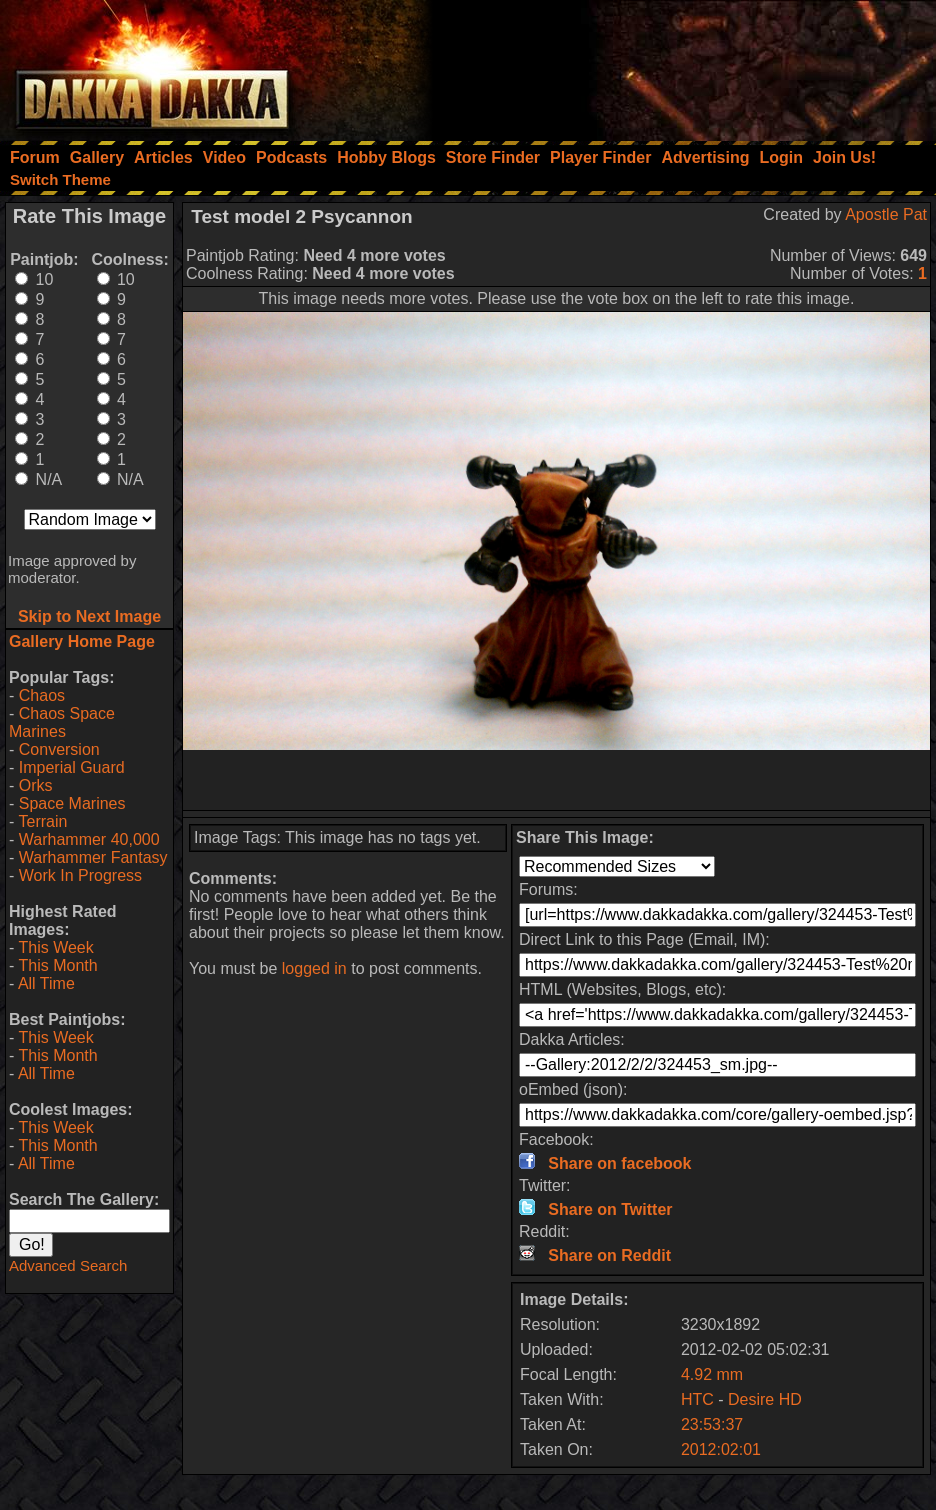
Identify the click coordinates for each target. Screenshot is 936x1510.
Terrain (42, 821)
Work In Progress (80, 875)
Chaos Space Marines (62, 722)
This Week (55, 947)
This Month (57, 965)
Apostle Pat (886, 214)
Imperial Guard (72, 767)
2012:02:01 (721, 1449)
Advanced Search (68, 1265)
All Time (46, 983)
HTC (697, 1399)
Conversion (59, 749)
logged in (314, 968)
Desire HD (765, 1399)
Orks (36, 785)
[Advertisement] (667, 65)
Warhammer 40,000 (89, 839)
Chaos (42, 695)
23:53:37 (712, 1424)
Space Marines (72, 803)
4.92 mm (712, 1374)
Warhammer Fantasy (93, 857)
